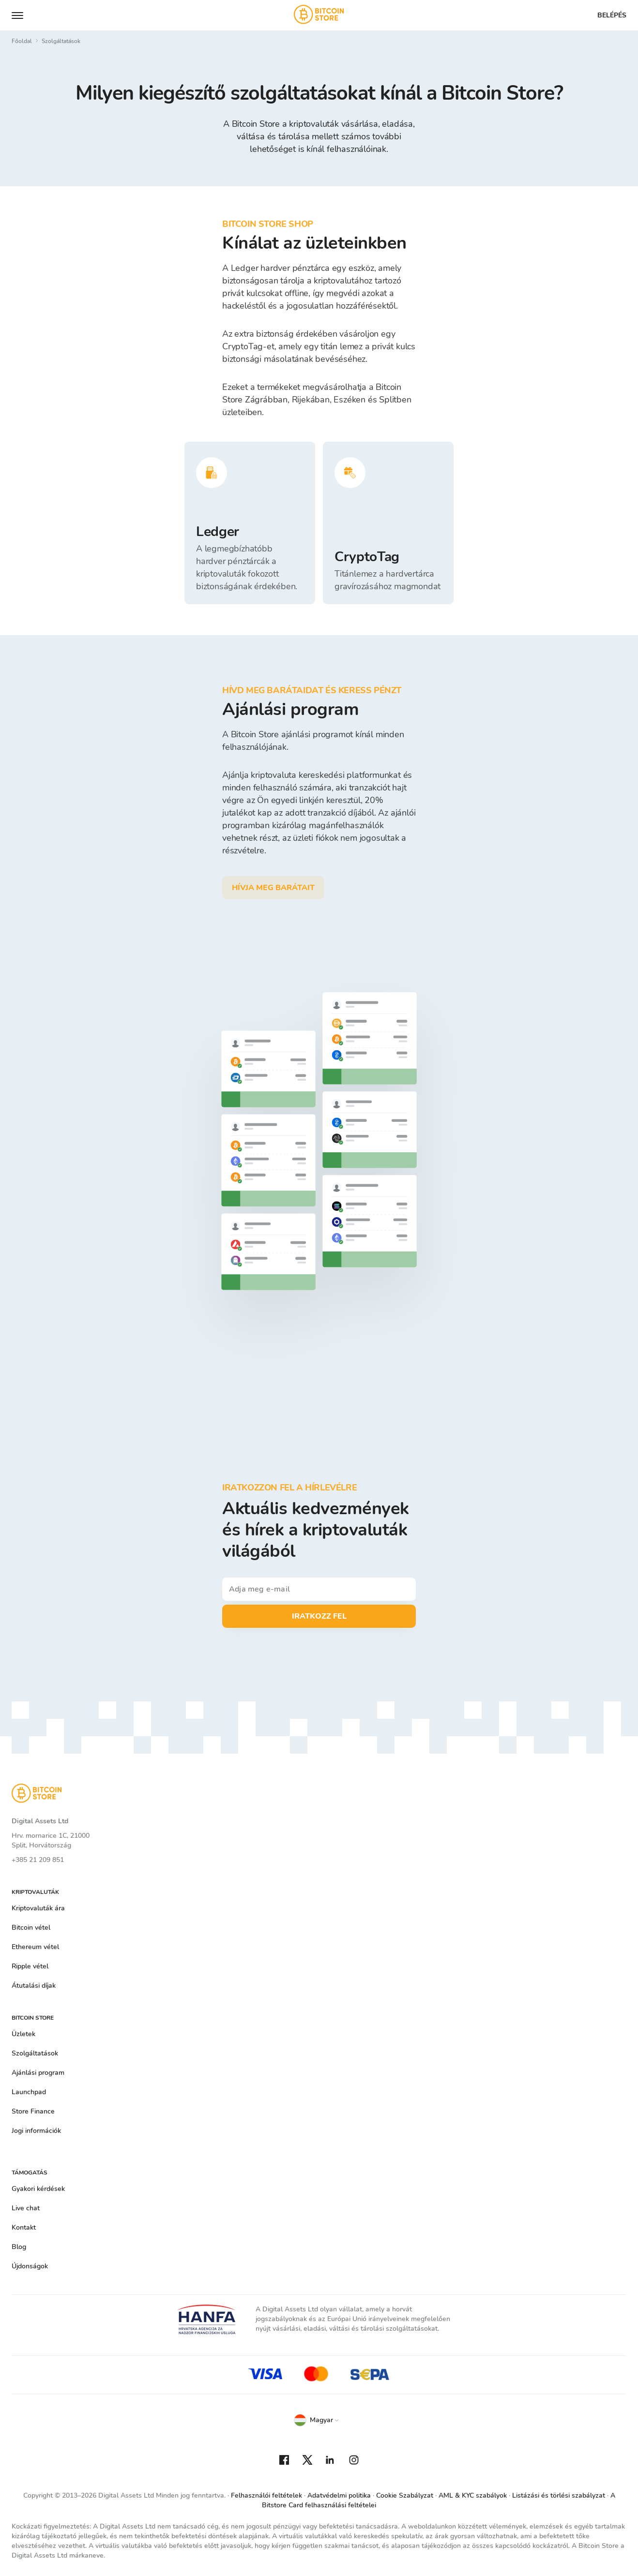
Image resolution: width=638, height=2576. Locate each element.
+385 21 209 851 (38, 1859)
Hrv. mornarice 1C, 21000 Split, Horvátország (51, 1840)
